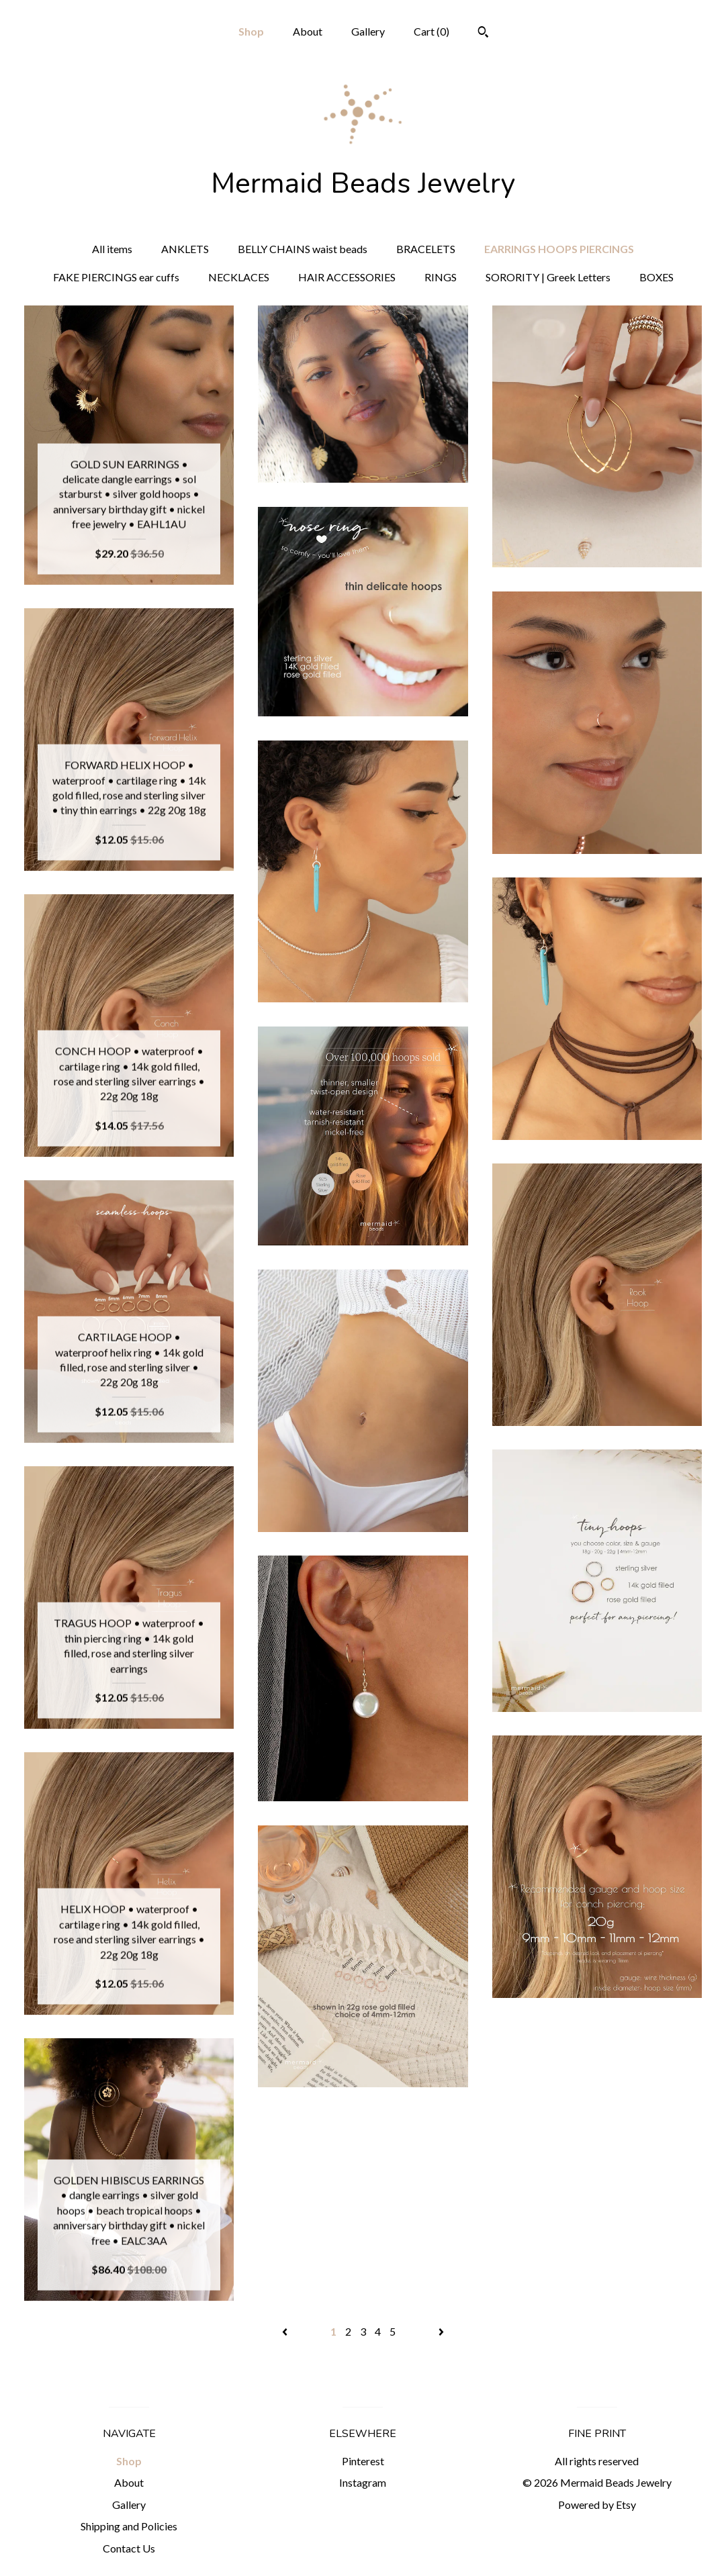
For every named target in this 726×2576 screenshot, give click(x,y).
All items (112, 248)
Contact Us (129, 2548)
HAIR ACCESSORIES (347, 277)
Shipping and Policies (129, 2526)
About (307, 31)
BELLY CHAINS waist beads (302, 248)
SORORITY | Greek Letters (548, 277)
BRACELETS (425, 248)
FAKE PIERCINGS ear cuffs (116, 277)
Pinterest (363, 2460)
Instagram (362, 2482)
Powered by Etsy (597, 2504)
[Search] (483, 33)
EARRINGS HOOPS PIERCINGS (559, 248)
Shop (251, 31)
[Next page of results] (441, 2331)
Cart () (431, 31)
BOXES (656, 277)
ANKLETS (185, 248)
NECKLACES (238, 277)
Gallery (368, 31)
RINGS (440, 277)
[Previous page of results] (285, 2331)
